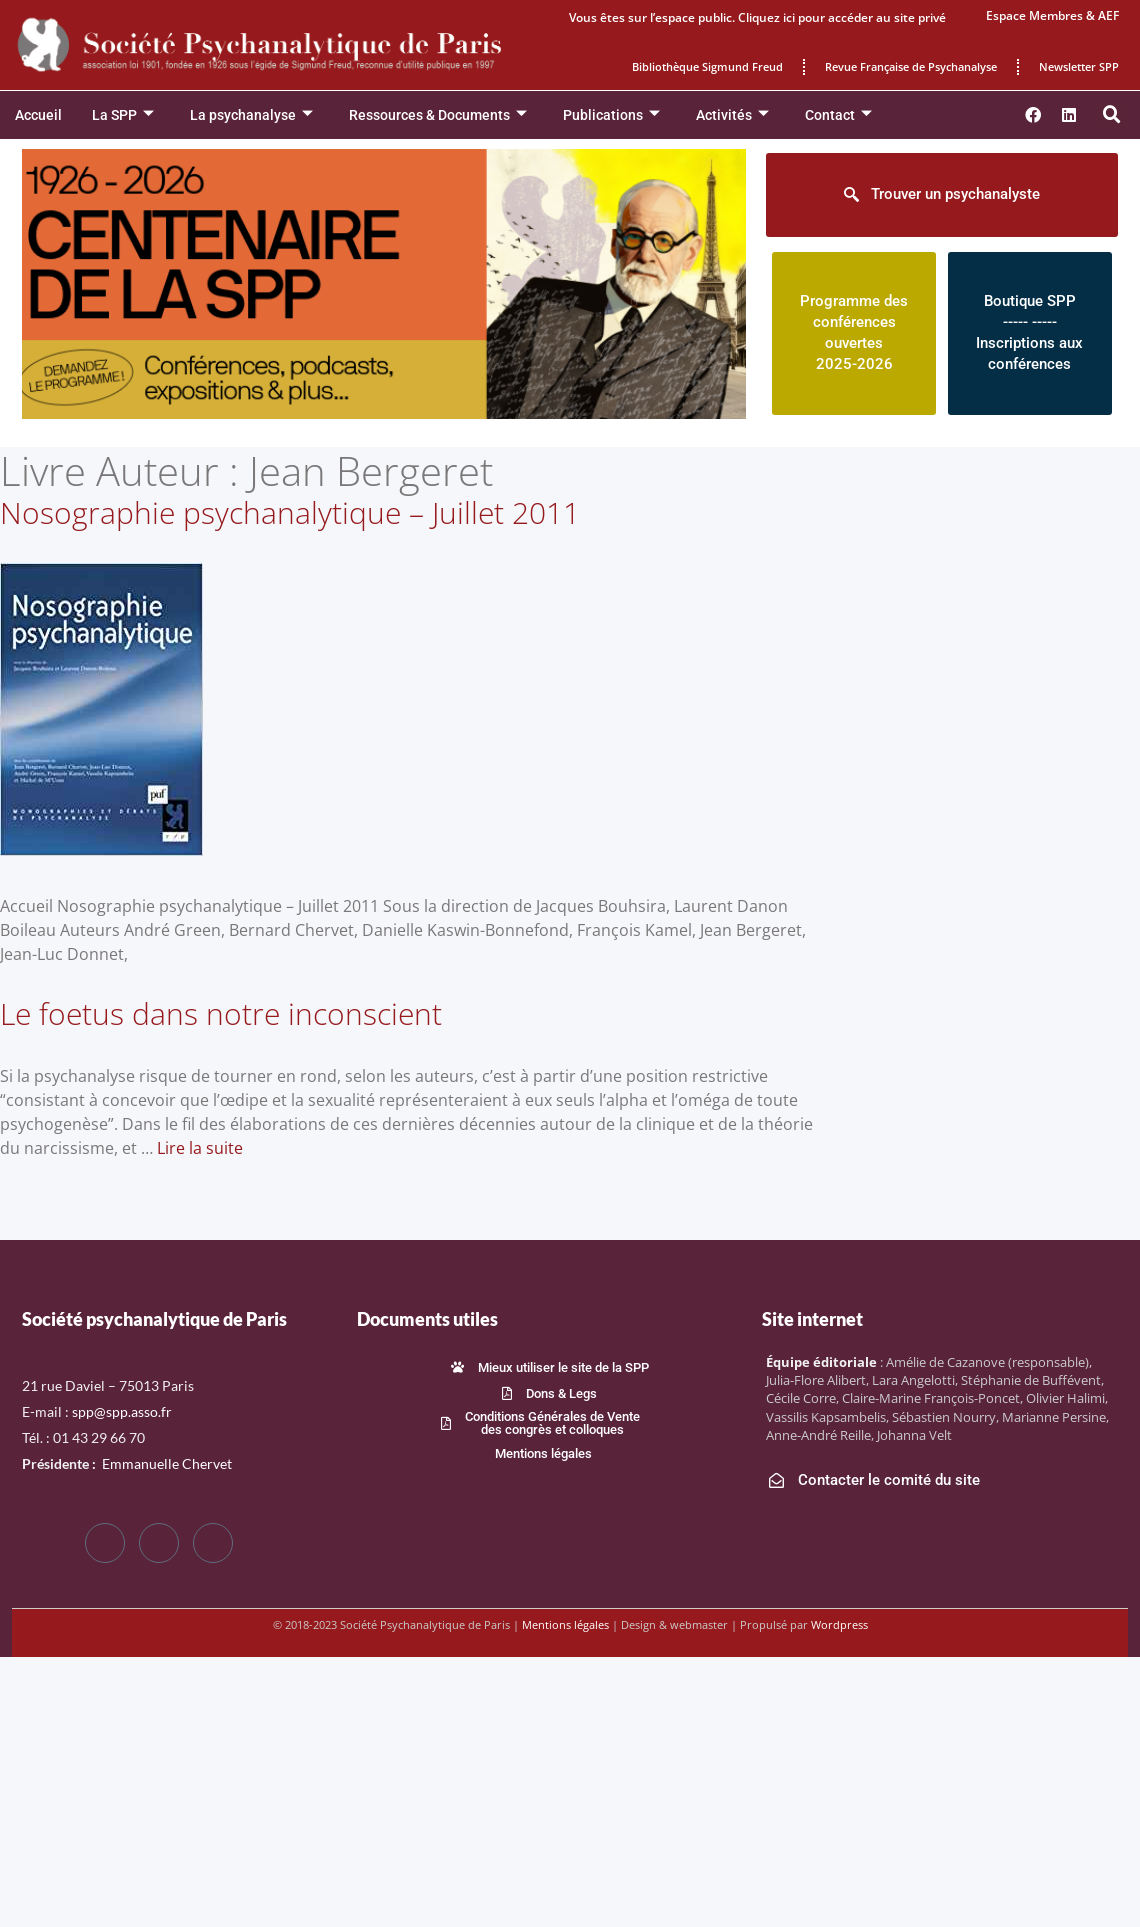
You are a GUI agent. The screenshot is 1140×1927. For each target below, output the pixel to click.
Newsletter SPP (1079, 66)
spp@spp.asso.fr (122, 1411)
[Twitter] (159, 1543)
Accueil (38, 115)
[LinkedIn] (213, 1543)
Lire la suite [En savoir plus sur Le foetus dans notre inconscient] (200, 1148)
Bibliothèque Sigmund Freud (707, 66)
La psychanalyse (251, 115)
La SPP (123, 115)
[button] (1112, 115)
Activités (732, 115)
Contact (838, 115)
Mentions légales (565, 1624)
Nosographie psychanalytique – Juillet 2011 (290, 512)
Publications (611, 115)
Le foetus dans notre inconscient (221, 1013)
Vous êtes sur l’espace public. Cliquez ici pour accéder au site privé (757, 17)
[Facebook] (105, 1543)
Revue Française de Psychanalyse (911, 66)
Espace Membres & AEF (1052, 15)
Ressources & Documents (438, 115)
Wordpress (839, 1624)
